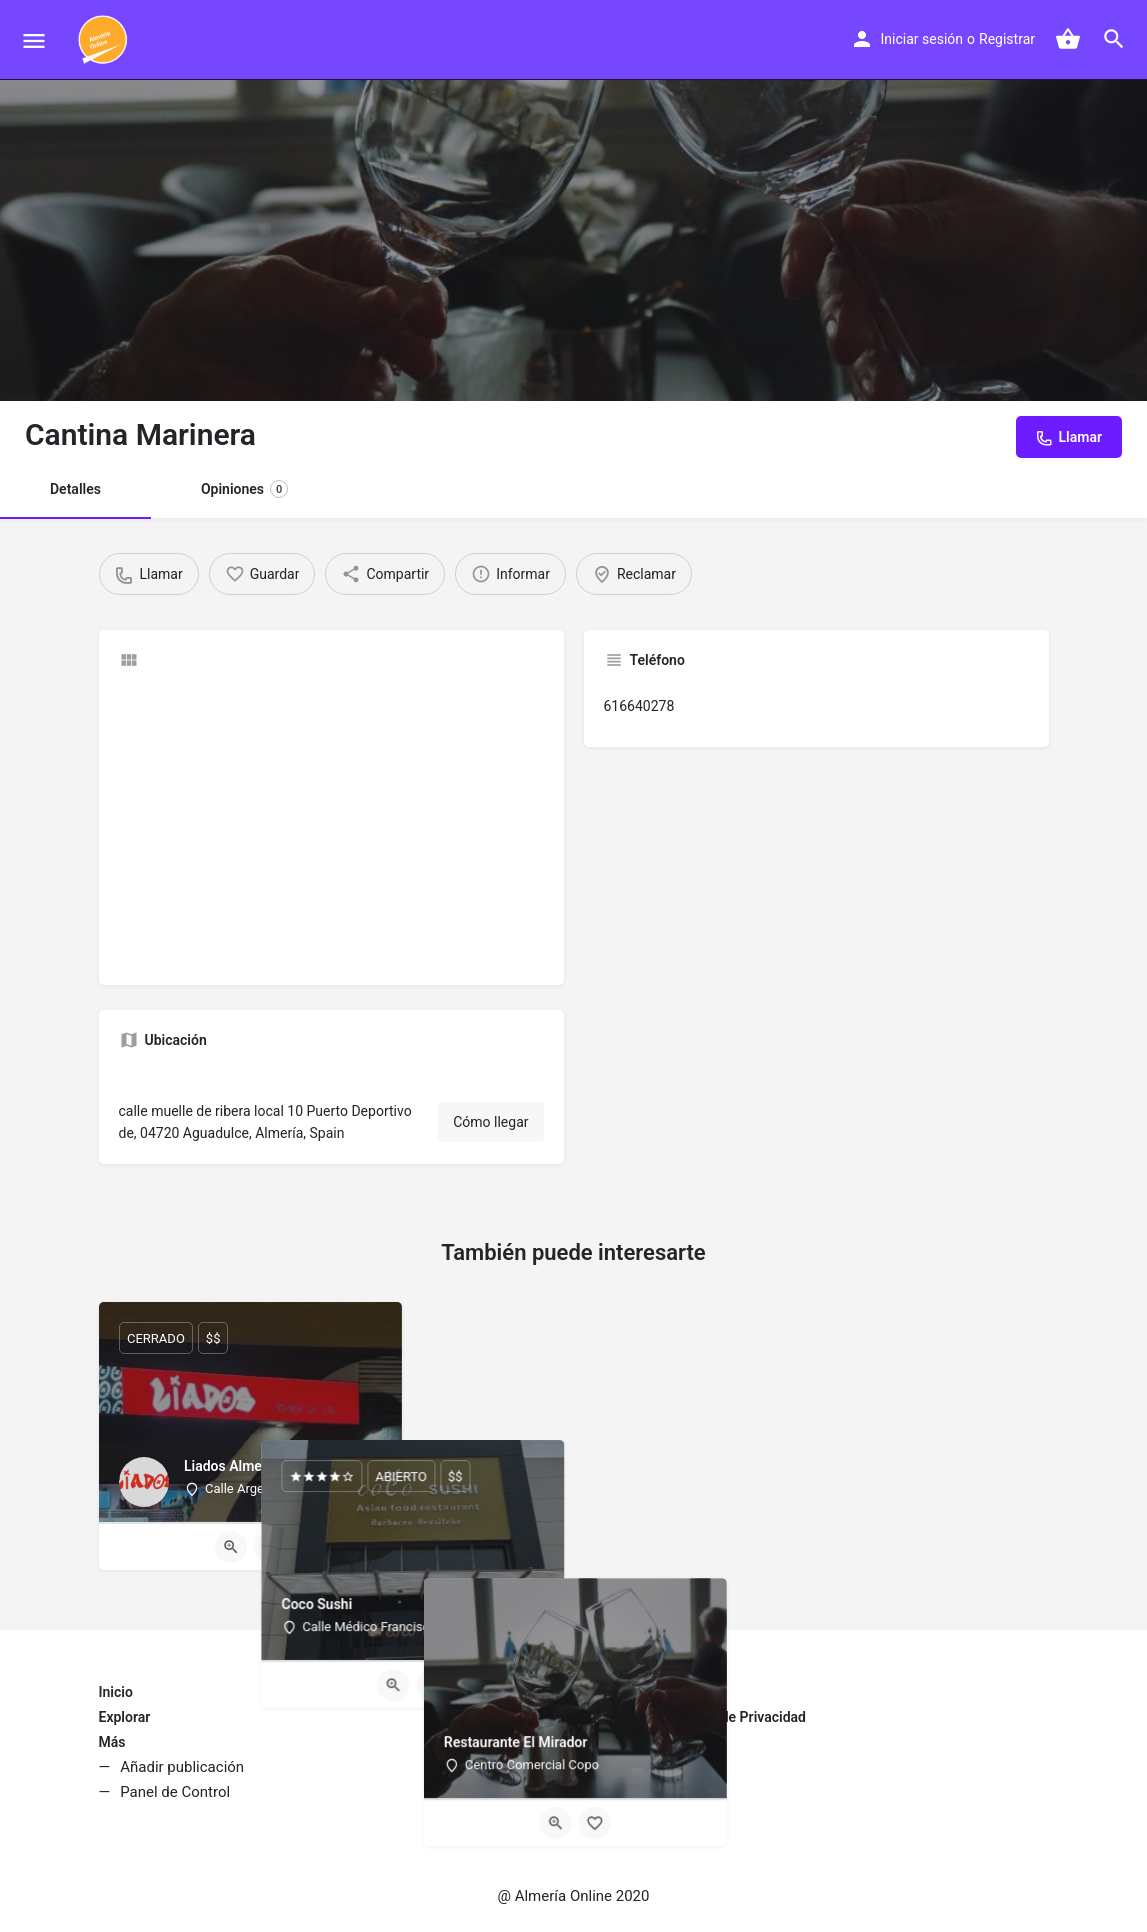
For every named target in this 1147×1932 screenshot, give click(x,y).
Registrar (1007, 39)
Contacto (612, 1692)
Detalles (75, 489)
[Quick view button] (231, 1547)
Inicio (116, 1692)
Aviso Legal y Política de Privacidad (695, 1717)
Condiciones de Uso (646, 1742)
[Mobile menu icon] (34, 40)
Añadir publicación (182, 1767)
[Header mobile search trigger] (1114, 39)
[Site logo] (105, 40)
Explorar (125, 1717)
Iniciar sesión (922, 39)
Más (112, 1742)
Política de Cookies (644, 1767)
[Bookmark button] (270, 1547)
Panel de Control (175, 1792)
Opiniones (244, 489)
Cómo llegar (490, 1122)
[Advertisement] (331, 825)
